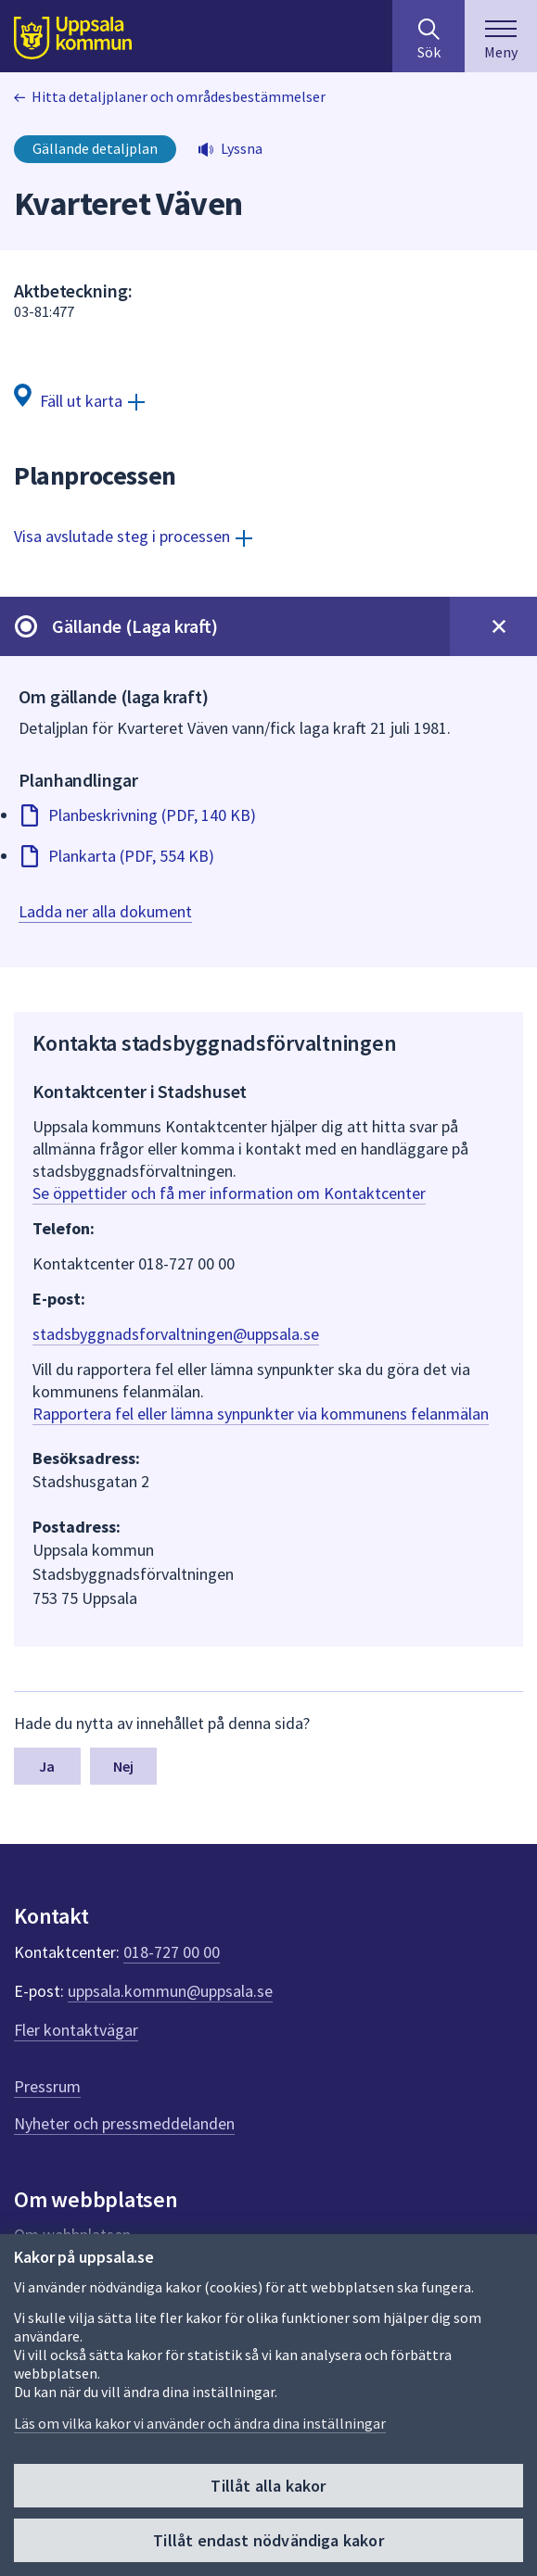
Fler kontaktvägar (76, 2029)
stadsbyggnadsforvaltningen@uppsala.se (175, 1334)
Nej (123, 1766)
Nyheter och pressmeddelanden (124, 2123)
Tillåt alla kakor (268, 2485)
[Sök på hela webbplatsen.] (428, 36)
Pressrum (47, 2086)
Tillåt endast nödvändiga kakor (268, 2540)
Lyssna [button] (241, 148)
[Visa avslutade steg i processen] (133, 536)
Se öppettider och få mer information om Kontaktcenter (229, 1193)
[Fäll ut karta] (79, 400)
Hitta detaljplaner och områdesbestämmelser (179, 96)
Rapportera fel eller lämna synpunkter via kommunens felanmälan (260, 1413)
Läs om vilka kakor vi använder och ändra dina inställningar (200, 2423)
